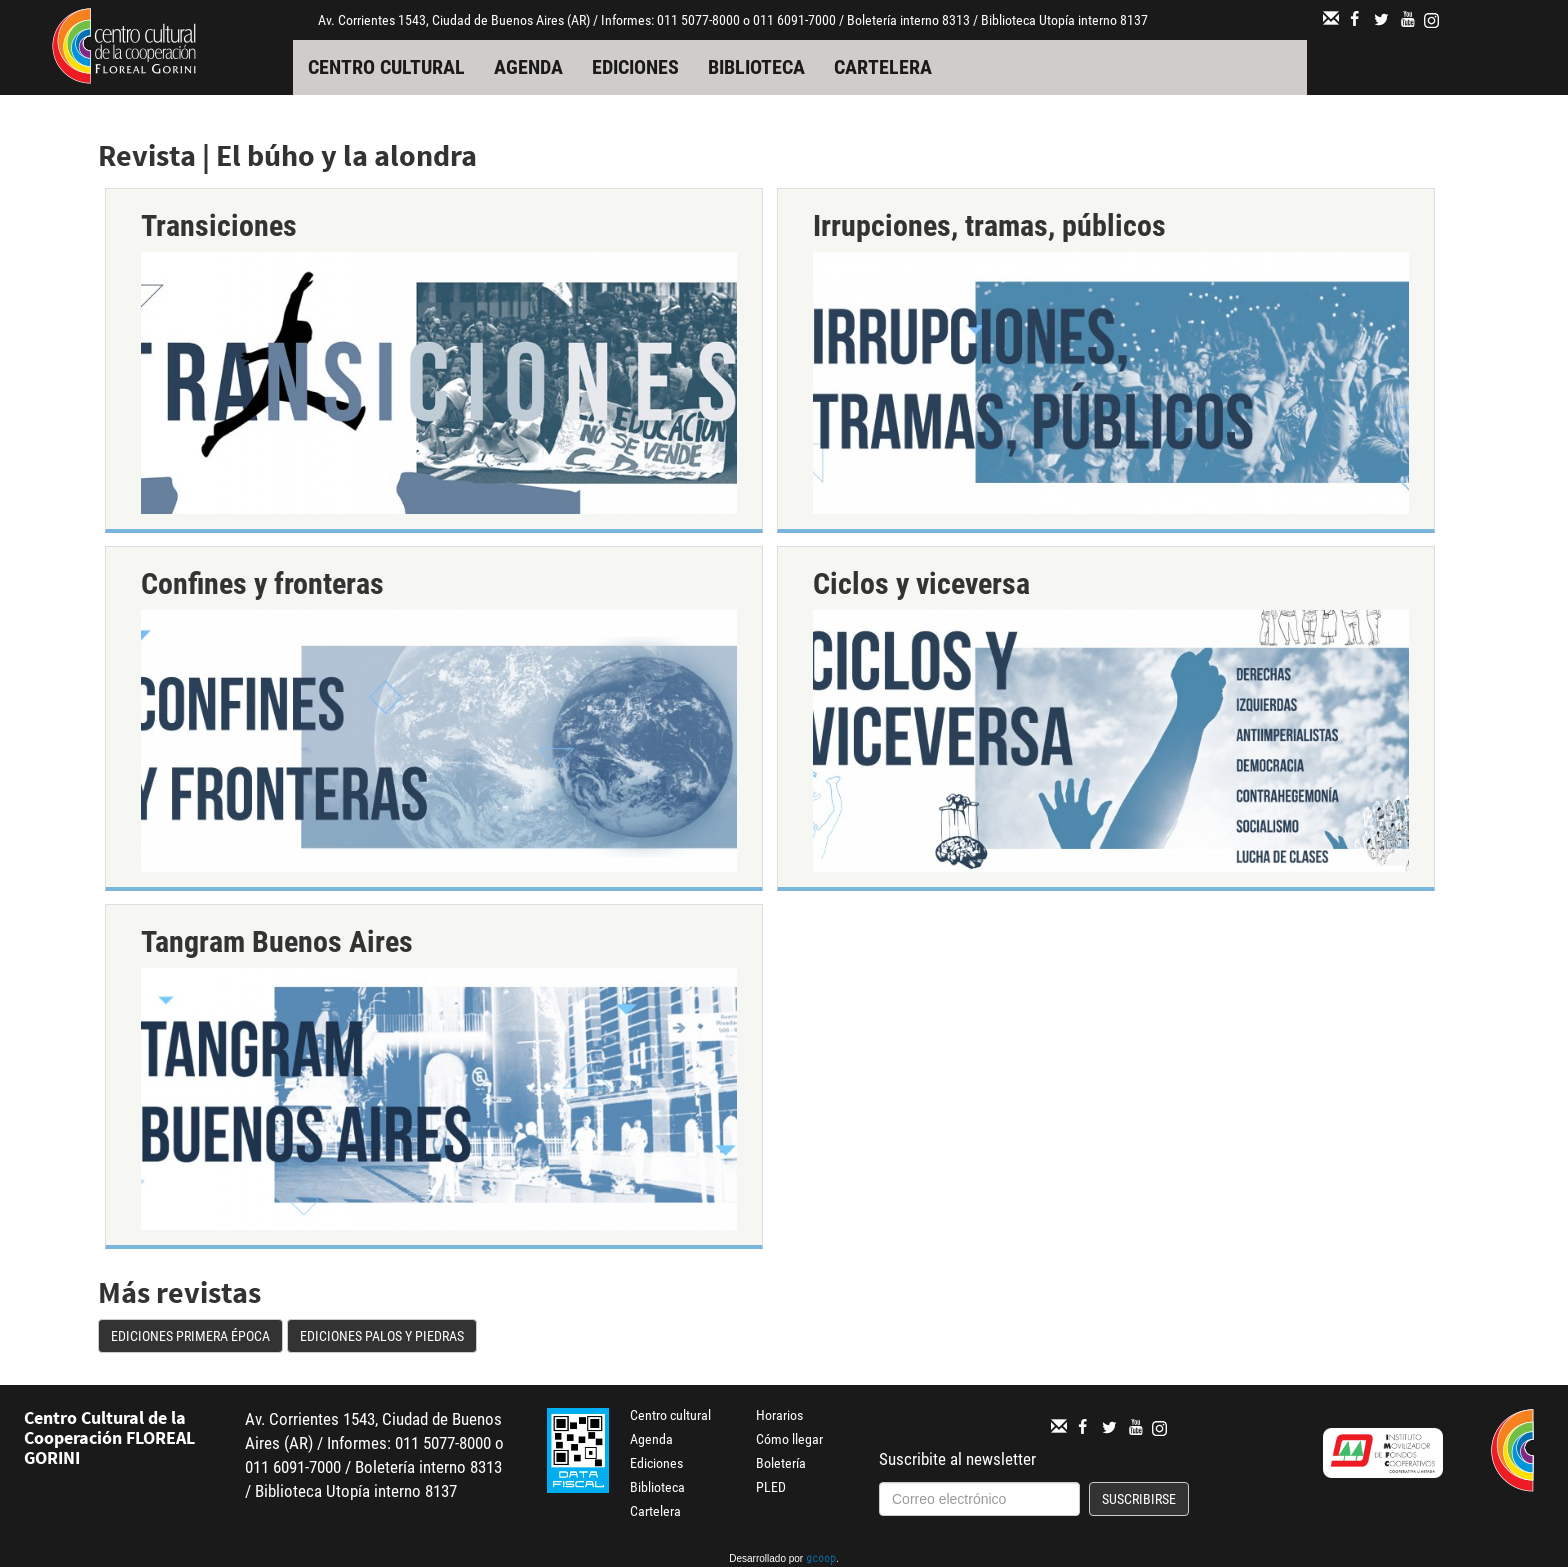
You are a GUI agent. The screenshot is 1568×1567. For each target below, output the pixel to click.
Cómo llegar (789, 1439)
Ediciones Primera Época (190, 1336)
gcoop (821, 1560)
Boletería (781, 1463)
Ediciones (635, 67)
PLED (771, 1487)
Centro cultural (386, 67)
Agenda (528, 67)
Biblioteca (756, 67)
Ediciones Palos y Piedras (382, 1336)
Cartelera (883, 67)
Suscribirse (1139, 1499)
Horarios (779, 1415)
